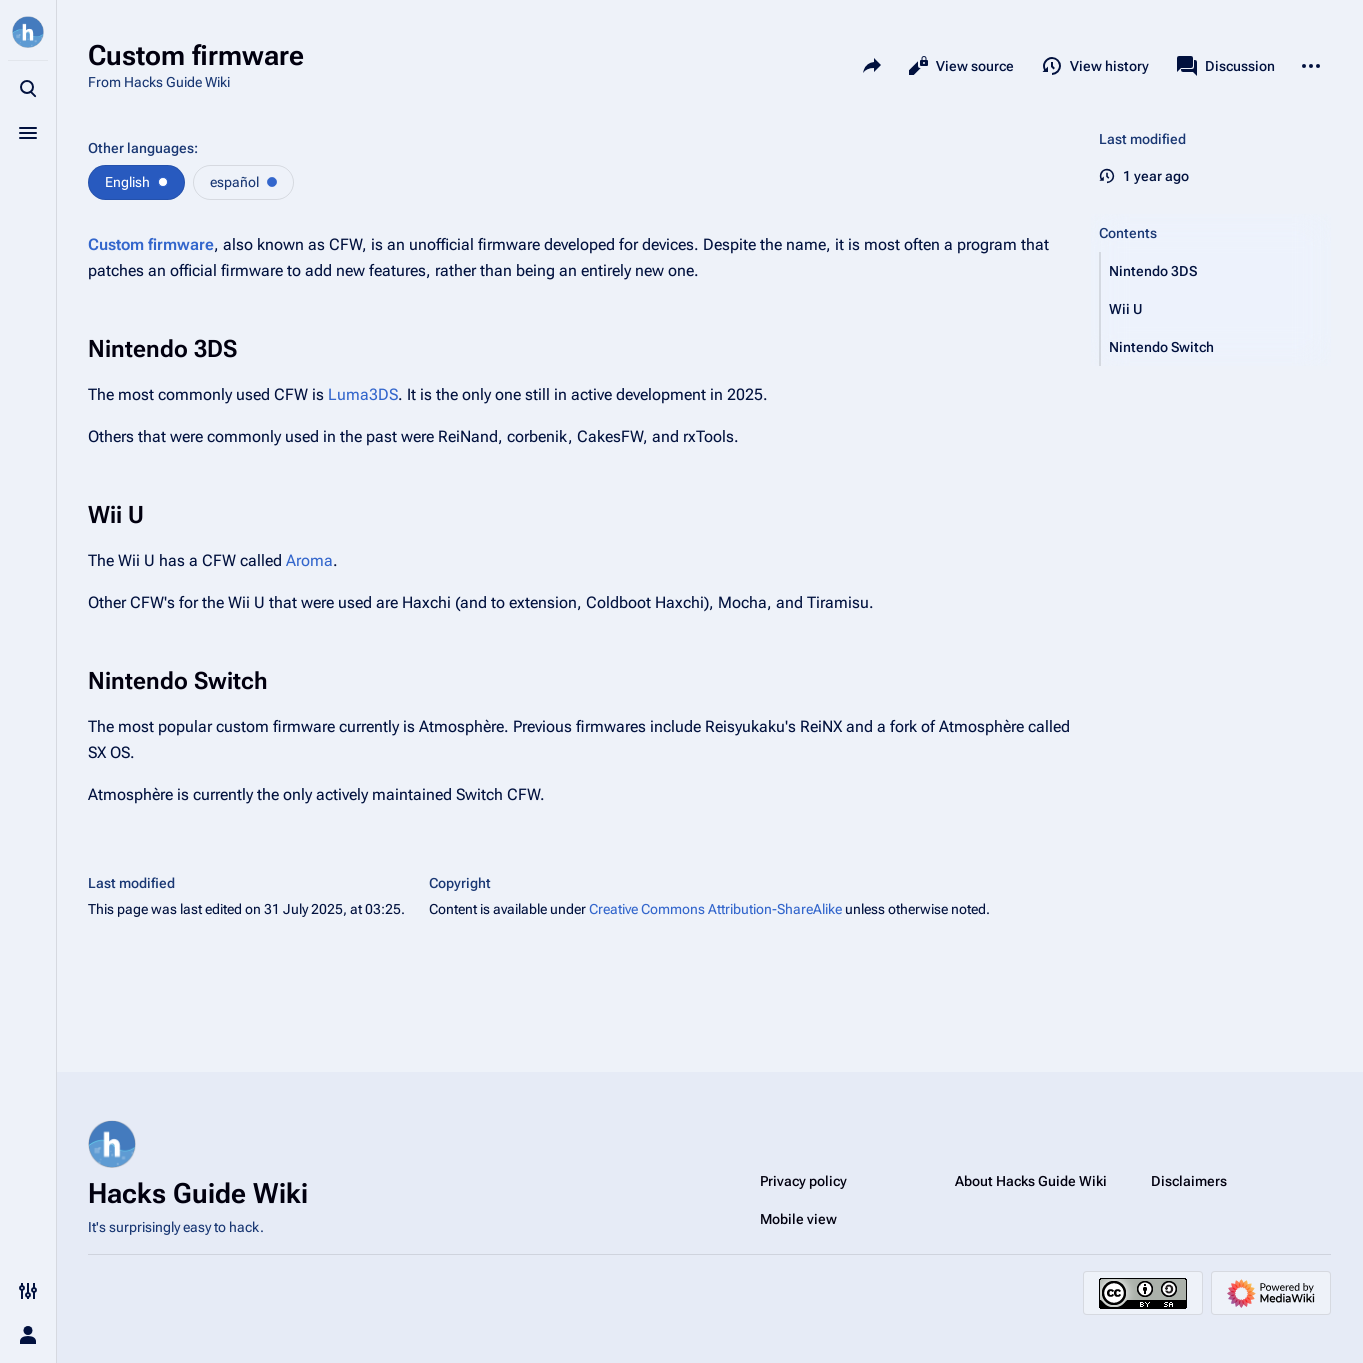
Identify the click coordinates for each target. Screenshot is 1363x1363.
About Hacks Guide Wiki (1031, 1181)
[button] (1216, 271)
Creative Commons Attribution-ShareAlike (715, 909)
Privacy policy (803, 1181)
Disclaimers (1189, 1181)
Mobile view (798, 1219)
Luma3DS (363, 394)
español (234, 182)
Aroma (309, 560)
